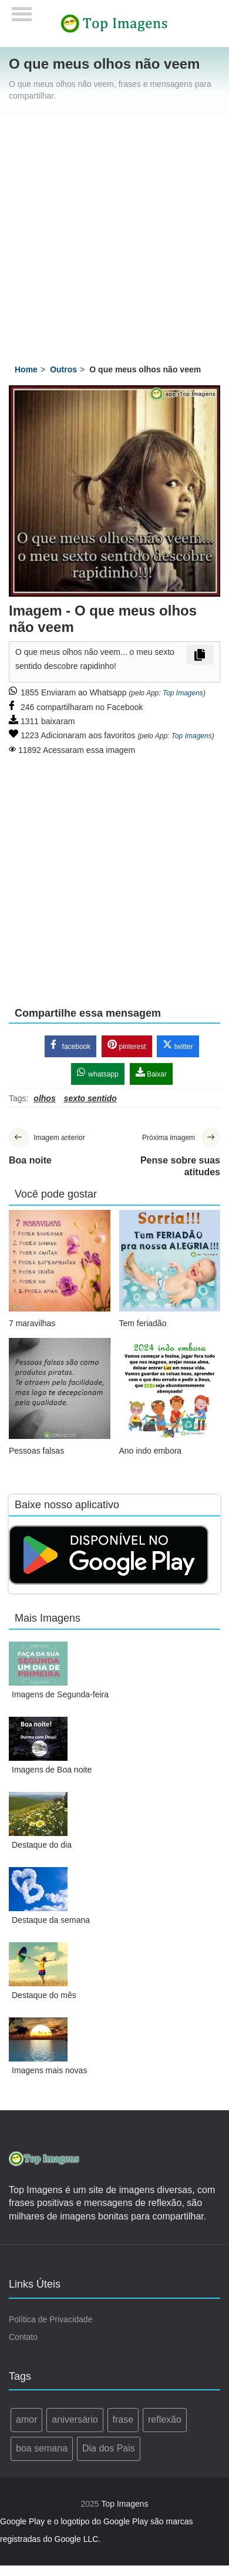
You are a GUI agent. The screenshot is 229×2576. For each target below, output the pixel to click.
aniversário (74, 2419)
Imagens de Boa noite (52, 1769)
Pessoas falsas (36, 1450)
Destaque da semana (51, 1920)
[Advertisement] (110, 232)
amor (26, 2419)
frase (123, 2419)
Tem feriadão (143, 1323)
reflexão (164, 2419)
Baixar (151, 1072)
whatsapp (98, 1072)
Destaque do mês (44, 1995)
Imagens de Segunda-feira (60, 1694)
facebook (70, 1045)
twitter (178, 1045)
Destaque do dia (42, 1844)
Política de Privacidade (50, 2319)
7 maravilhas (32, 1323)
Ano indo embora (150, 1450)
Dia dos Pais (108, 2448)
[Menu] (22, 10)
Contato (23, 2337)
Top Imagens (183, 693)
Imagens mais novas (49, 2070)
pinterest (126, 1045)
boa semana (42, 2448)
